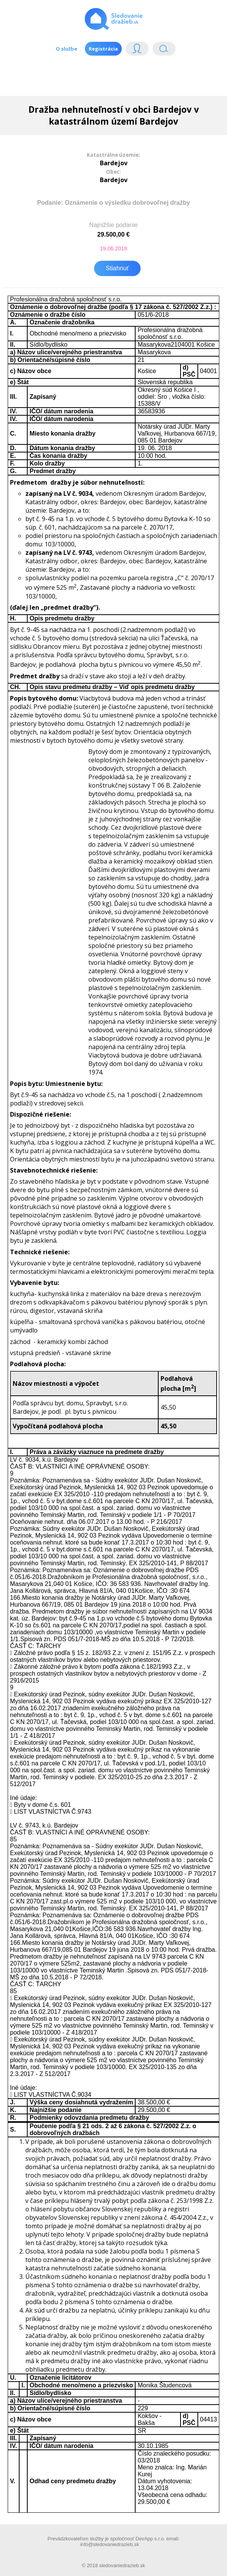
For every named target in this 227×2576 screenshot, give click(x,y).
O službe (66, 48)
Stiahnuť (117, 268)
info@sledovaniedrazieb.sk (109, 2544)
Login (137, 50)
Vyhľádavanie (164, 50)
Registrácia (103, 48)
